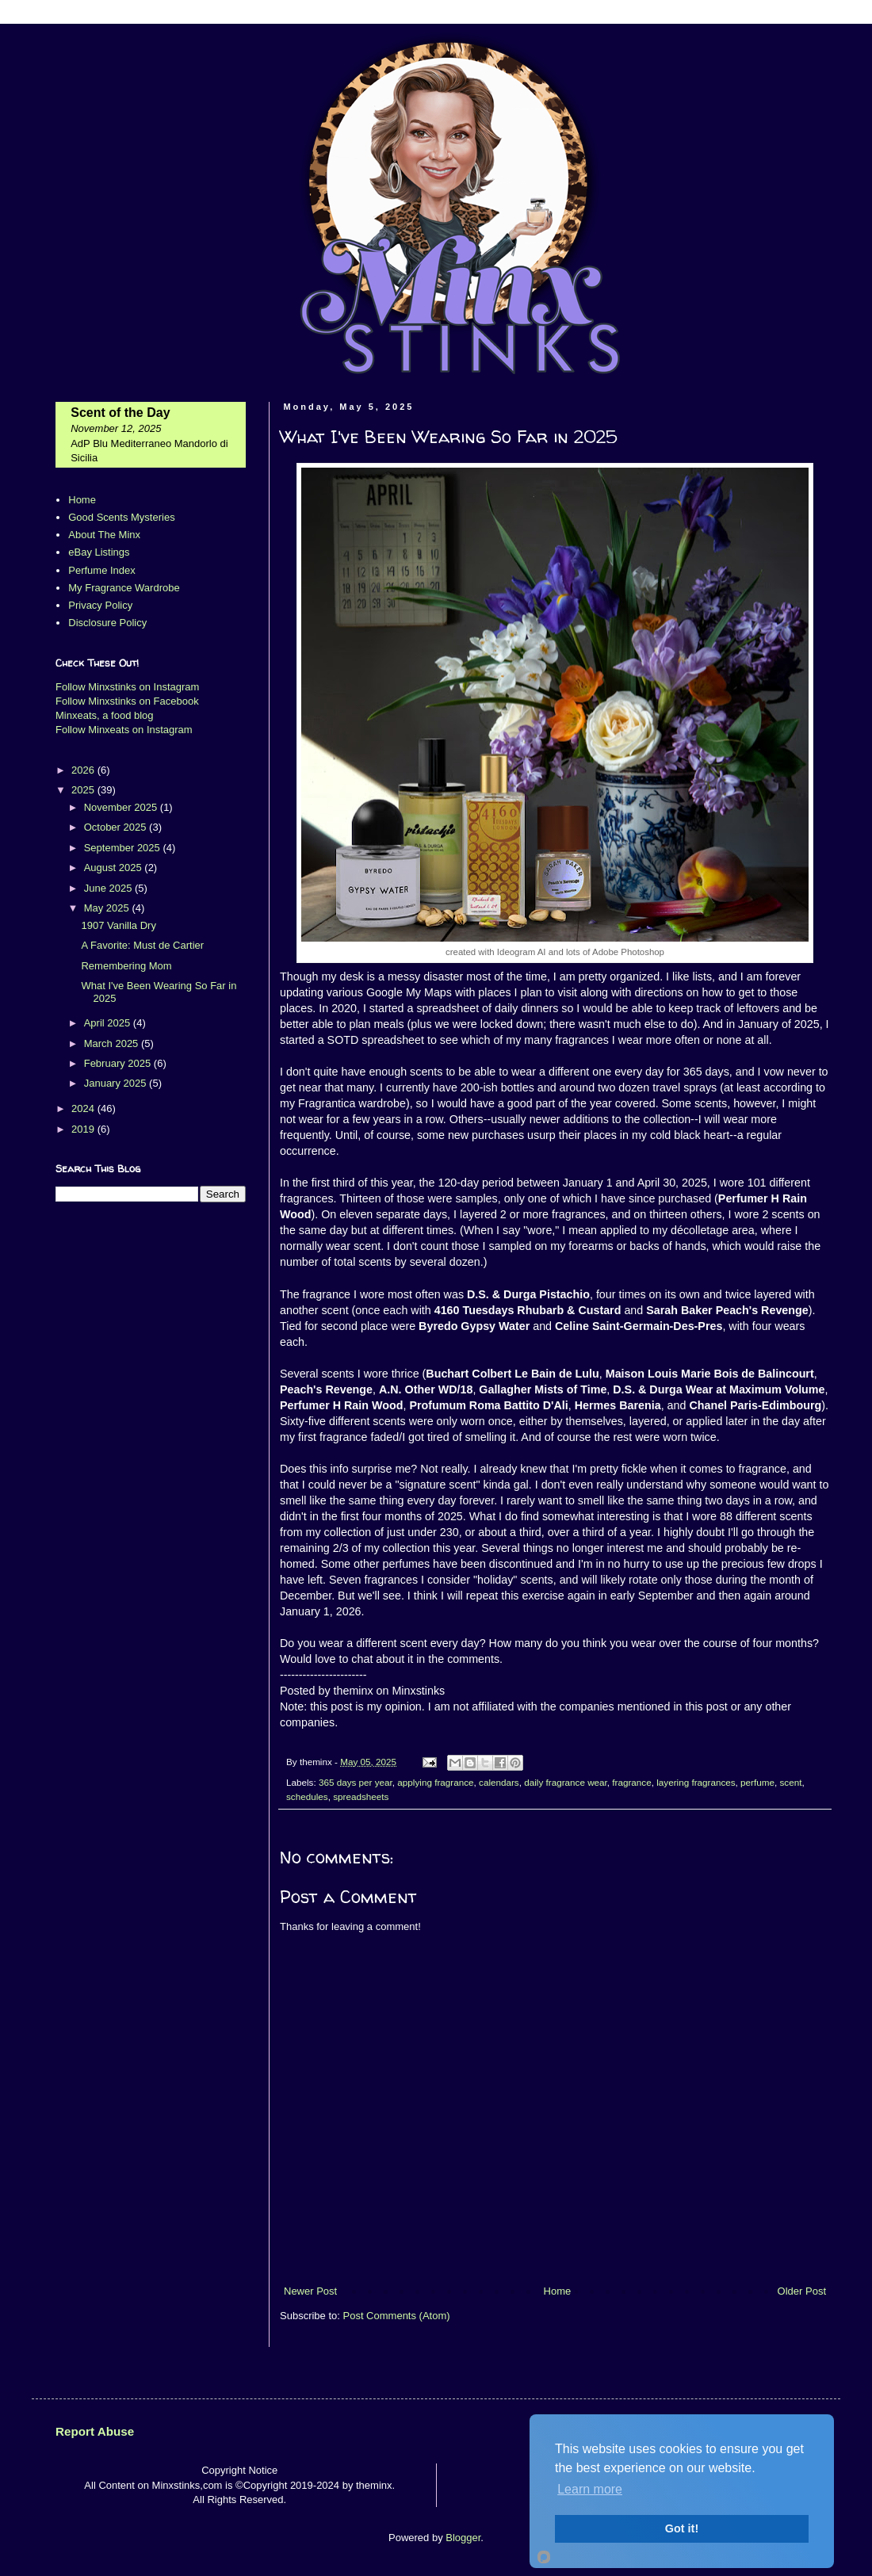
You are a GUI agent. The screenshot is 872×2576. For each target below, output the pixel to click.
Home (558, 2291)
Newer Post (310, 2291)
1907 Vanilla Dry (118, 925)
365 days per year (355, 1782)
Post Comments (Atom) (396, 2316)
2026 (84, 770)
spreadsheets (360, 1796)
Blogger (463, 2538)
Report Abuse (94, 2431)
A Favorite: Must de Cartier (142, 945)
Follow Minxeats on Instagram (124, 730)
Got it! (681, 2528)
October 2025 (116, 827)
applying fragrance (435, 1782)
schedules (307, 1796)
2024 (84, 1108)
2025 (84, 790)
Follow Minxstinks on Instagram (127, 687)
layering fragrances (695, 1782)
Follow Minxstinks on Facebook (127, 701)
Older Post (802, 2291)
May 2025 (108, 908)
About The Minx (104, 535)
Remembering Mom (126, 966)
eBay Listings (98, 552)
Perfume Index (102, 570)
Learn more (589, 2489)
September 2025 (123, 848)
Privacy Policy (100, 605)
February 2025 (119, 1063)
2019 (84, 1129)
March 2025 (112, 1043)
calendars (499, 1782)
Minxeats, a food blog (104, 715)
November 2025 (122, 807)
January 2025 (116, 1083)
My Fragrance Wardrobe (123, 588)
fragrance (631, 1782)
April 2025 (108, 1023)
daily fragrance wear (565, 1782)
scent (791, 1782)
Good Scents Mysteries (121, 517)
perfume (757, 1782)
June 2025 (109, 888)
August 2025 (114, 867)
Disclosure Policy (107, 623)
